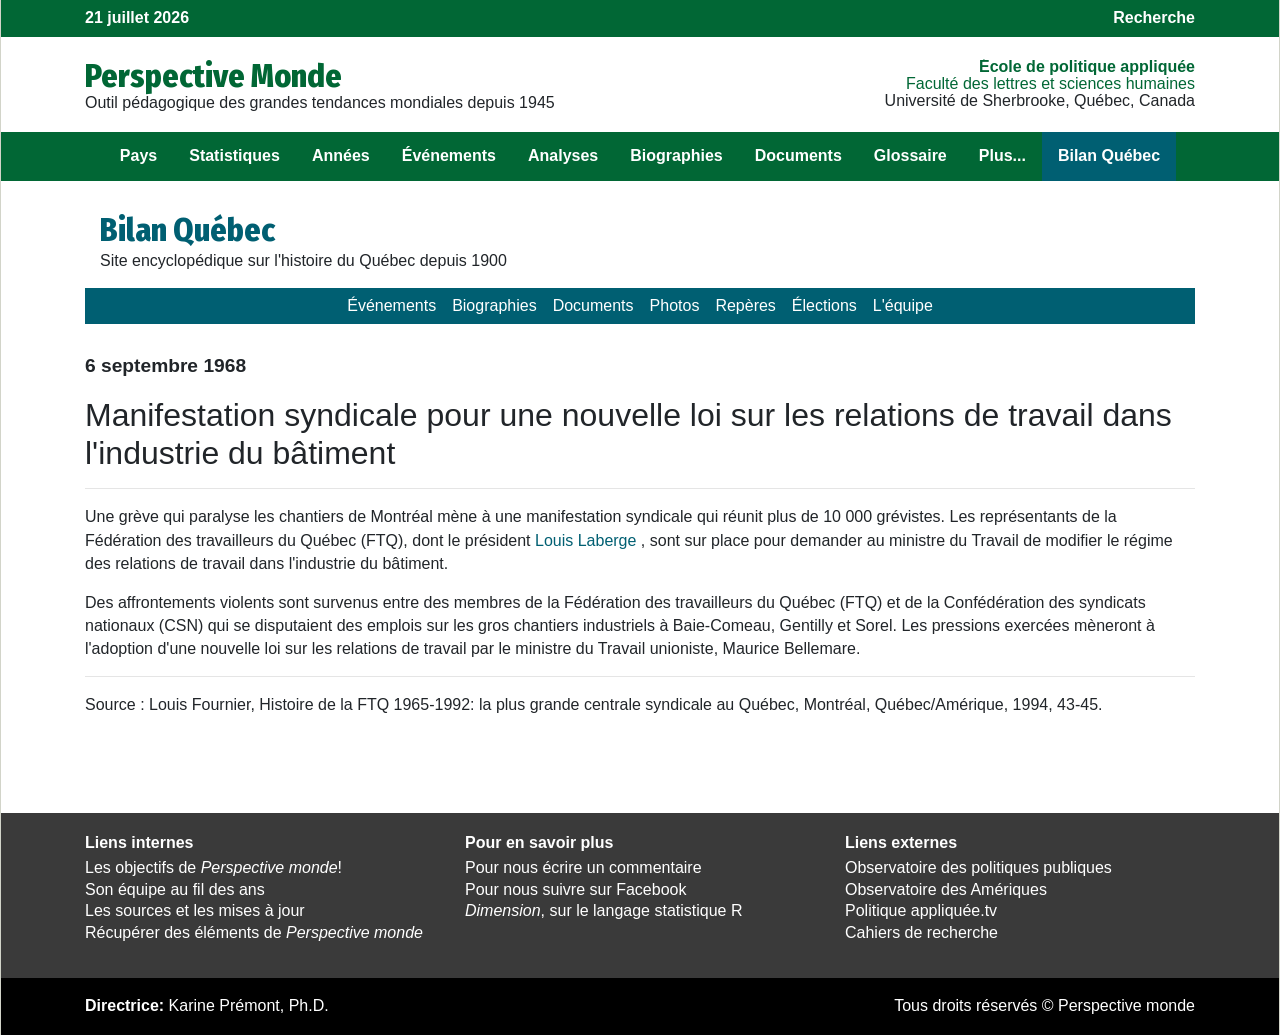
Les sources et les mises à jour (195, 910)
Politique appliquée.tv (921, 910)
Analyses (563, 155)
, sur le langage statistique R (603, 910)
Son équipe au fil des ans (175, 889)
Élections (824, 305)
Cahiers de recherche (921, 932)
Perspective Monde (213, 76)
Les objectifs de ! (213, 867)
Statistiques (234, 155)
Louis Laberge (585, 540)
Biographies (676, 155)
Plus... (1002, 155)
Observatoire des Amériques (946, 889)
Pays (138, 155)
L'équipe (903, 305)
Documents (798, 155)
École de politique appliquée (1087, 66)
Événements (449, 155)
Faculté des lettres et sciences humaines (1050, 83)
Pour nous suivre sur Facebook (575, 889)
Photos (675, 305)
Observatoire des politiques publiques (978, 867)
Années (341, 155)
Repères (745, 305)
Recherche (1154, 17)
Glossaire (910, 155)
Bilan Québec (1109, 155)
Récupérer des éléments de (254, 932)
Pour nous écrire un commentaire (583, 867)
